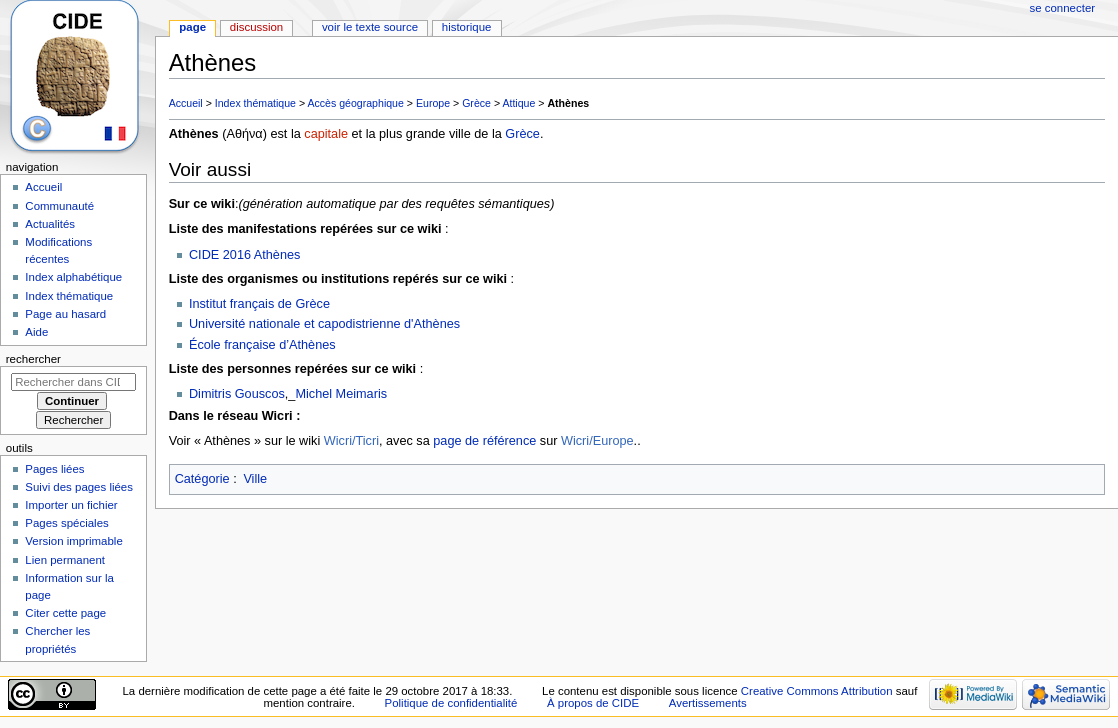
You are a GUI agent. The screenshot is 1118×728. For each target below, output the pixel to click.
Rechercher (33, 359)
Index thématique (255, 103)
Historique (467, 27)
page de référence (484, 441)
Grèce (476, 103)
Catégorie (202, 479)
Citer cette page (65, 613)
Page (192, 27)
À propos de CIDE (593, 703)
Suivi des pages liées (79, 487)
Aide (36, 332)
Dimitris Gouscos (237, 394)
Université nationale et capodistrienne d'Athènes (324, 324)
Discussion (256, 27)
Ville (255, 479)
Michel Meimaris (341, 394)
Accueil (186, 103)
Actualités (50, 224)
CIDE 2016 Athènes (244, 255)
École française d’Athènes (262, 345)
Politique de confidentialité (451, 703)
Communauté (59, 206)
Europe (433, 103)
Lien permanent (65, 560)
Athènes (568, 103)
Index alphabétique (73, 277)
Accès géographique (355, 103)
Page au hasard (65, 314)
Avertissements (708, 703)
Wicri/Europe (597, 441)
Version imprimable (73, 541)
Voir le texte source (370, 27)
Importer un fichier (71, 505)
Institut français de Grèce (259, 304)
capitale (326, 134)
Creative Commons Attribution (817, 691)
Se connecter (1063, 8)
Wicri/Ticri (351, 441)
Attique (518, 103)
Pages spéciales (66, 523)
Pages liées (54, 469)
